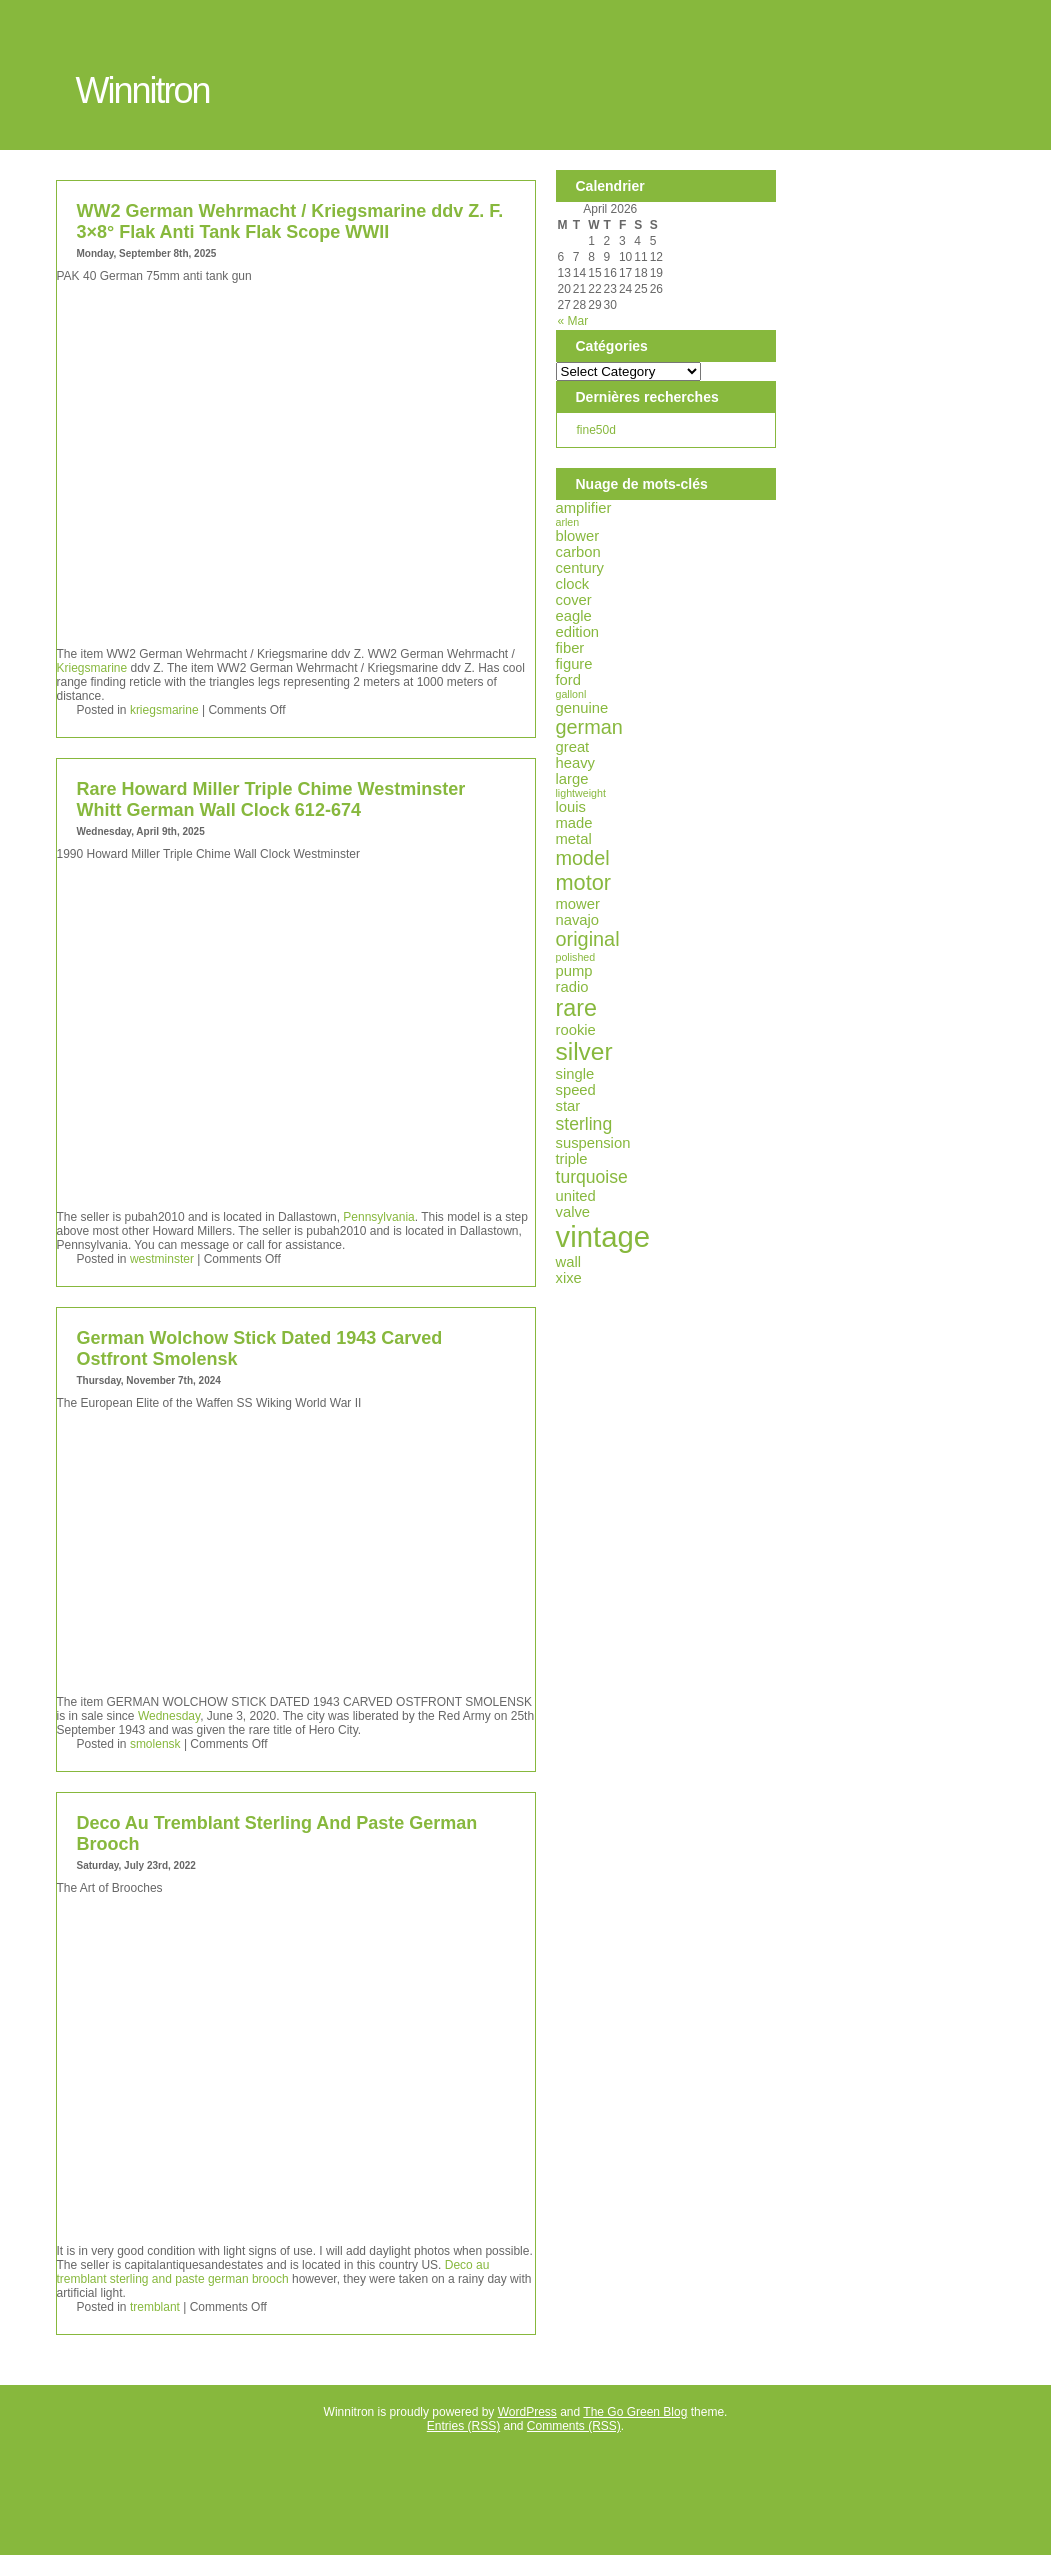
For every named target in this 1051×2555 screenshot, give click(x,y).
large (572, 779)
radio (572, 987)
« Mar (573, 321)
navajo (578, 920)
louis (571, 807)
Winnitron (143, 90)
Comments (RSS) (574, 2426)
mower (578, 904)
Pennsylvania (378, 1217)
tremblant (155, 2307)
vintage (603, 1236)
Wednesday (169, 1716)
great (573, 747)
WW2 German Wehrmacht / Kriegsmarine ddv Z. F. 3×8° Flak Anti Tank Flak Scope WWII (290, 221)
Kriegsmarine (92, 668)
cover (574, 600)
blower (578, 536)
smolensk (155, 1744)
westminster (162, 1259)
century (580, 568)
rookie (576, 1030)
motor (584, 882)
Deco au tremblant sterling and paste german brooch (273, 2272)
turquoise (592, 1177)
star (568, 1106)
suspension (593, 1143)
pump (574, 971)
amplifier (584, 508)
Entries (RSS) (463, 2426)
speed (576, 1090)
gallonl (571, 694)
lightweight (581, 793)
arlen (568, 522)
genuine (582, 708)
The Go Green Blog (635, 2412)
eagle (574, 616)
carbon (578, 552)
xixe (569, 1278)
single (575, 1074)
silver (584, 1051)
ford (569, 680)
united (576, 1196)
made (574, 823)
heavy (576, 763)
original (588, 939)
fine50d (596, 430)
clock (573, 584)
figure (574, 664)
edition (578, 632)
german (589, 727)
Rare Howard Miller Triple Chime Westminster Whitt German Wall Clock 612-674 (271, 799)
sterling (584, 1124)
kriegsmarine (164, 710)
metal (574, 839)
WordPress (527, 2412)
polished (576, 957)
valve (573, 1212)
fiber (570, 648)
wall (569, 1262)
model (583, 858)
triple (572, 1159)
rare (577, 1008)
